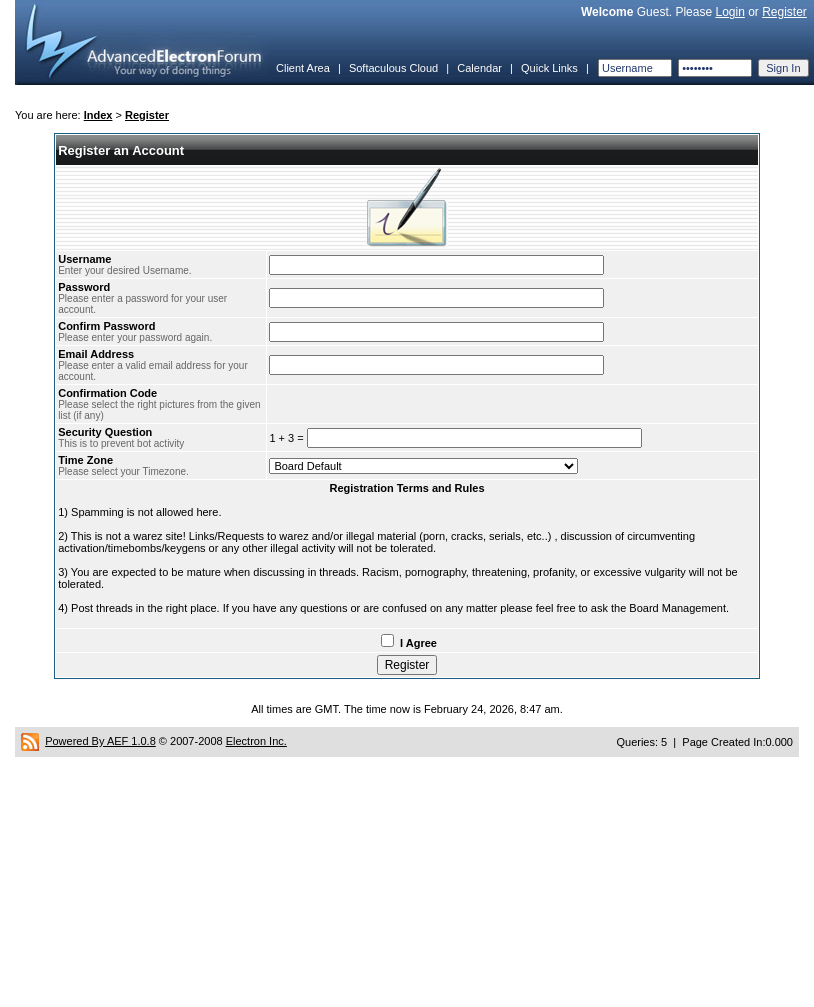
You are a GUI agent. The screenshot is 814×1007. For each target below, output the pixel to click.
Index (98, 115)
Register (784, 12)
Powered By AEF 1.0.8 (100, 741)
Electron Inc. (256, 741)
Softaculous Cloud (393, 68)
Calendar (479, 68)
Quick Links (549, 68)
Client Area (303, 68)
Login (729, 12)
